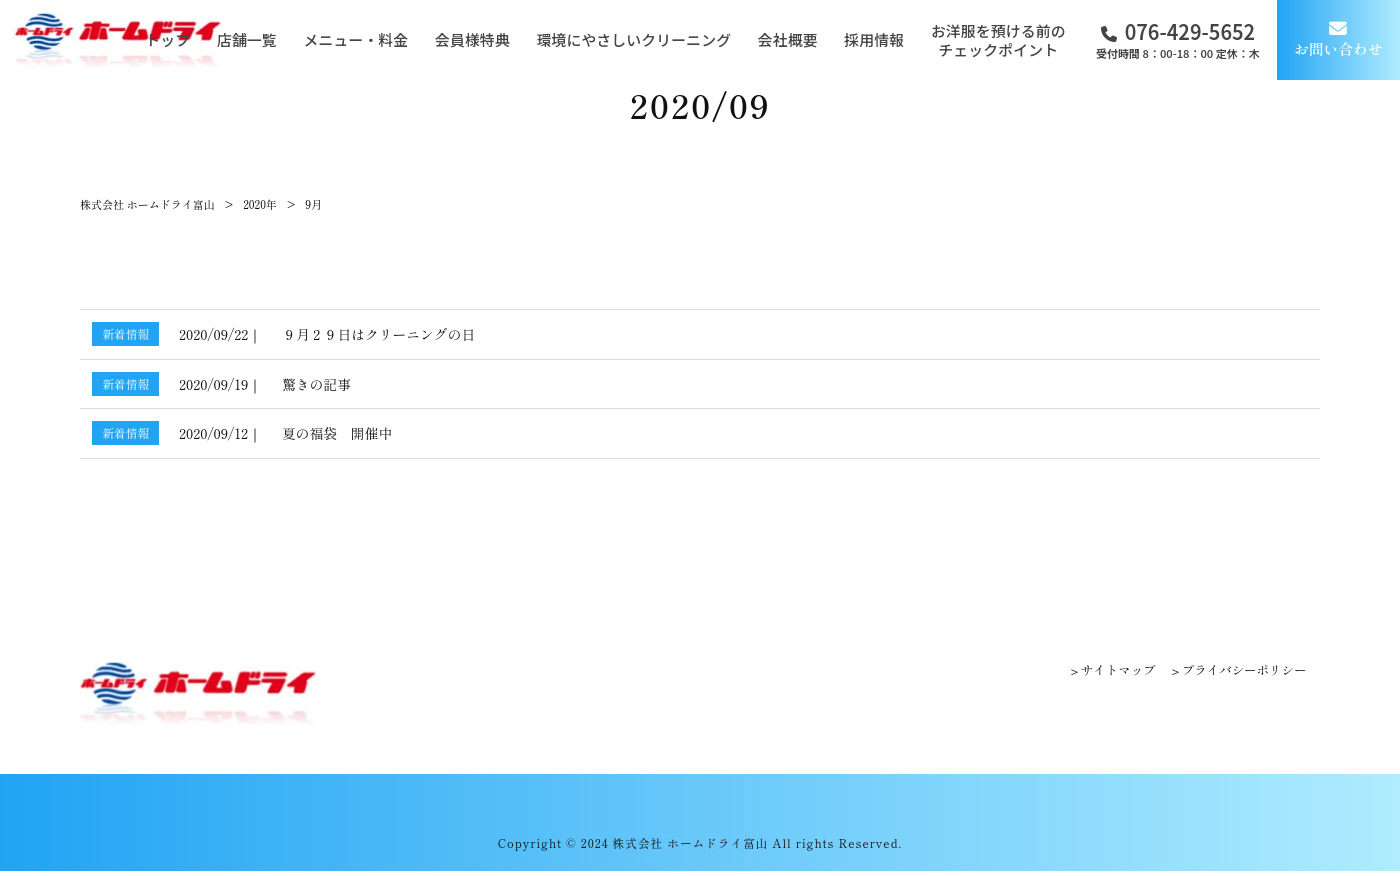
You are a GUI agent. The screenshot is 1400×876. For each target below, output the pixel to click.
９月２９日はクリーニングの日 (378, 334)
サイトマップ (1107, 671)
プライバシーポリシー (1239, 671)
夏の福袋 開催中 (337, 433)
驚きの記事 (316, 384)
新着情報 (125, 333)
